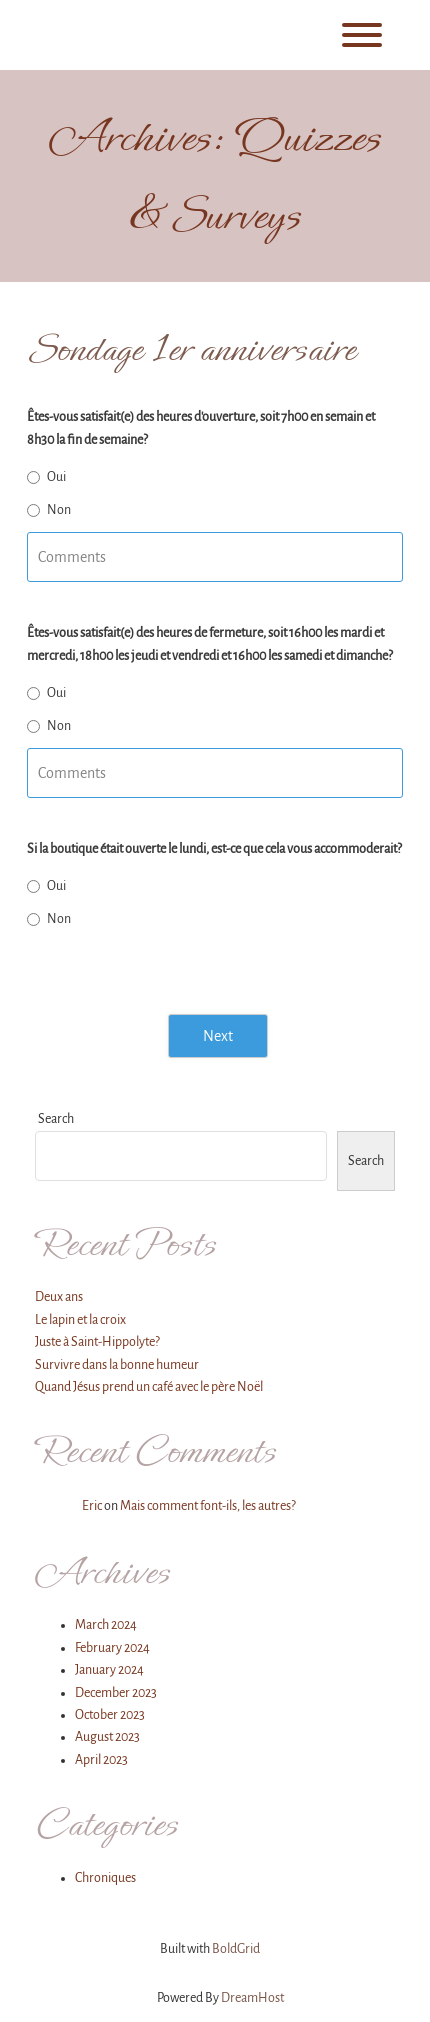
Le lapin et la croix (80, 1320)
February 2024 (112, 1648)
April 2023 (101, 1760)
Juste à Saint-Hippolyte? (97, 1342)
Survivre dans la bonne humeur (117, 1365)
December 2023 (116, 1693)
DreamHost (252, 1998)
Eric (92, 1506)
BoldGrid (236, 1949)
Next (218, 1036)
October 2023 (110, 1715)
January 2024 (109, 1670)
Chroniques (105, 1878)
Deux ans (59, 1297)
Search (56, 1119)
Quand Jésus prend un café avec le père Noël (149, 1387)
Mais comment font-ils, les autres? (208, 1506)
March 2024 (106, 1625)
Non (59, 510)
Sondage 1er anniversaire (191, 349)
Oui (56, 477)
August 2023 (107, 1737)
